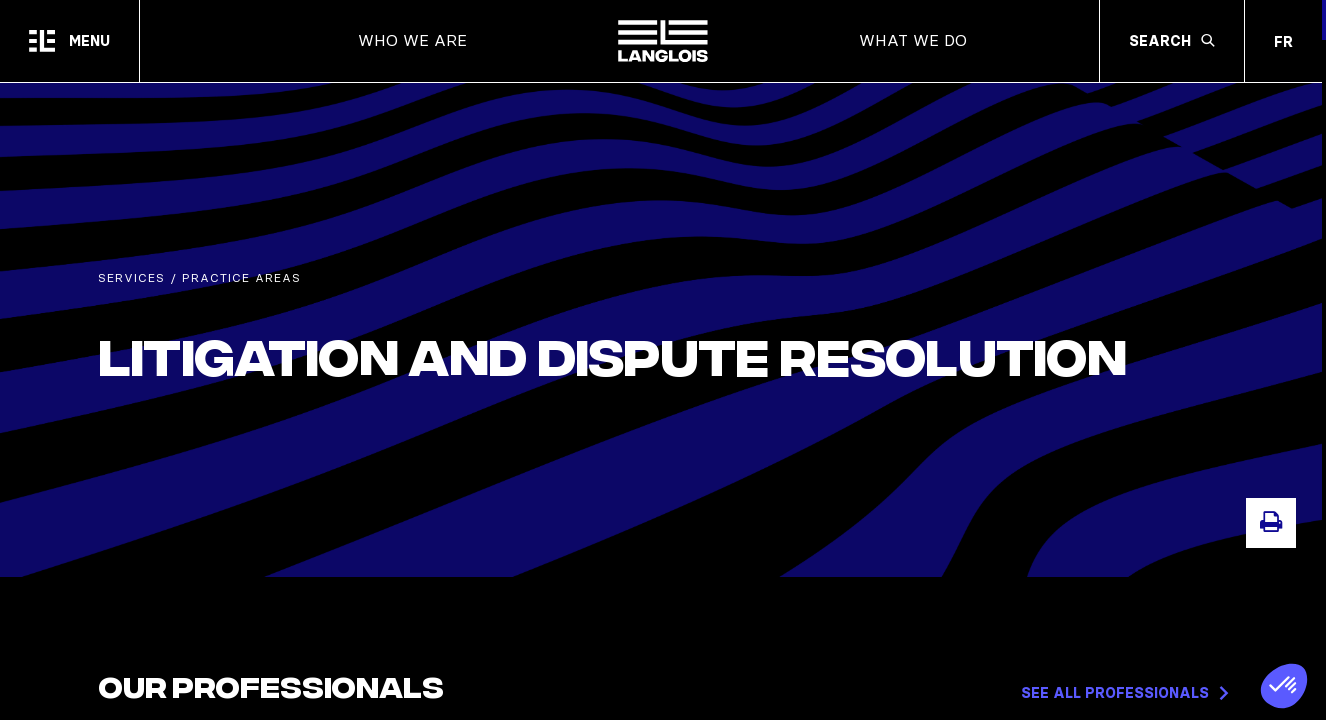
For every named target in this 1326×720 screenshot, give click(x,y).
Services (131, 282)
